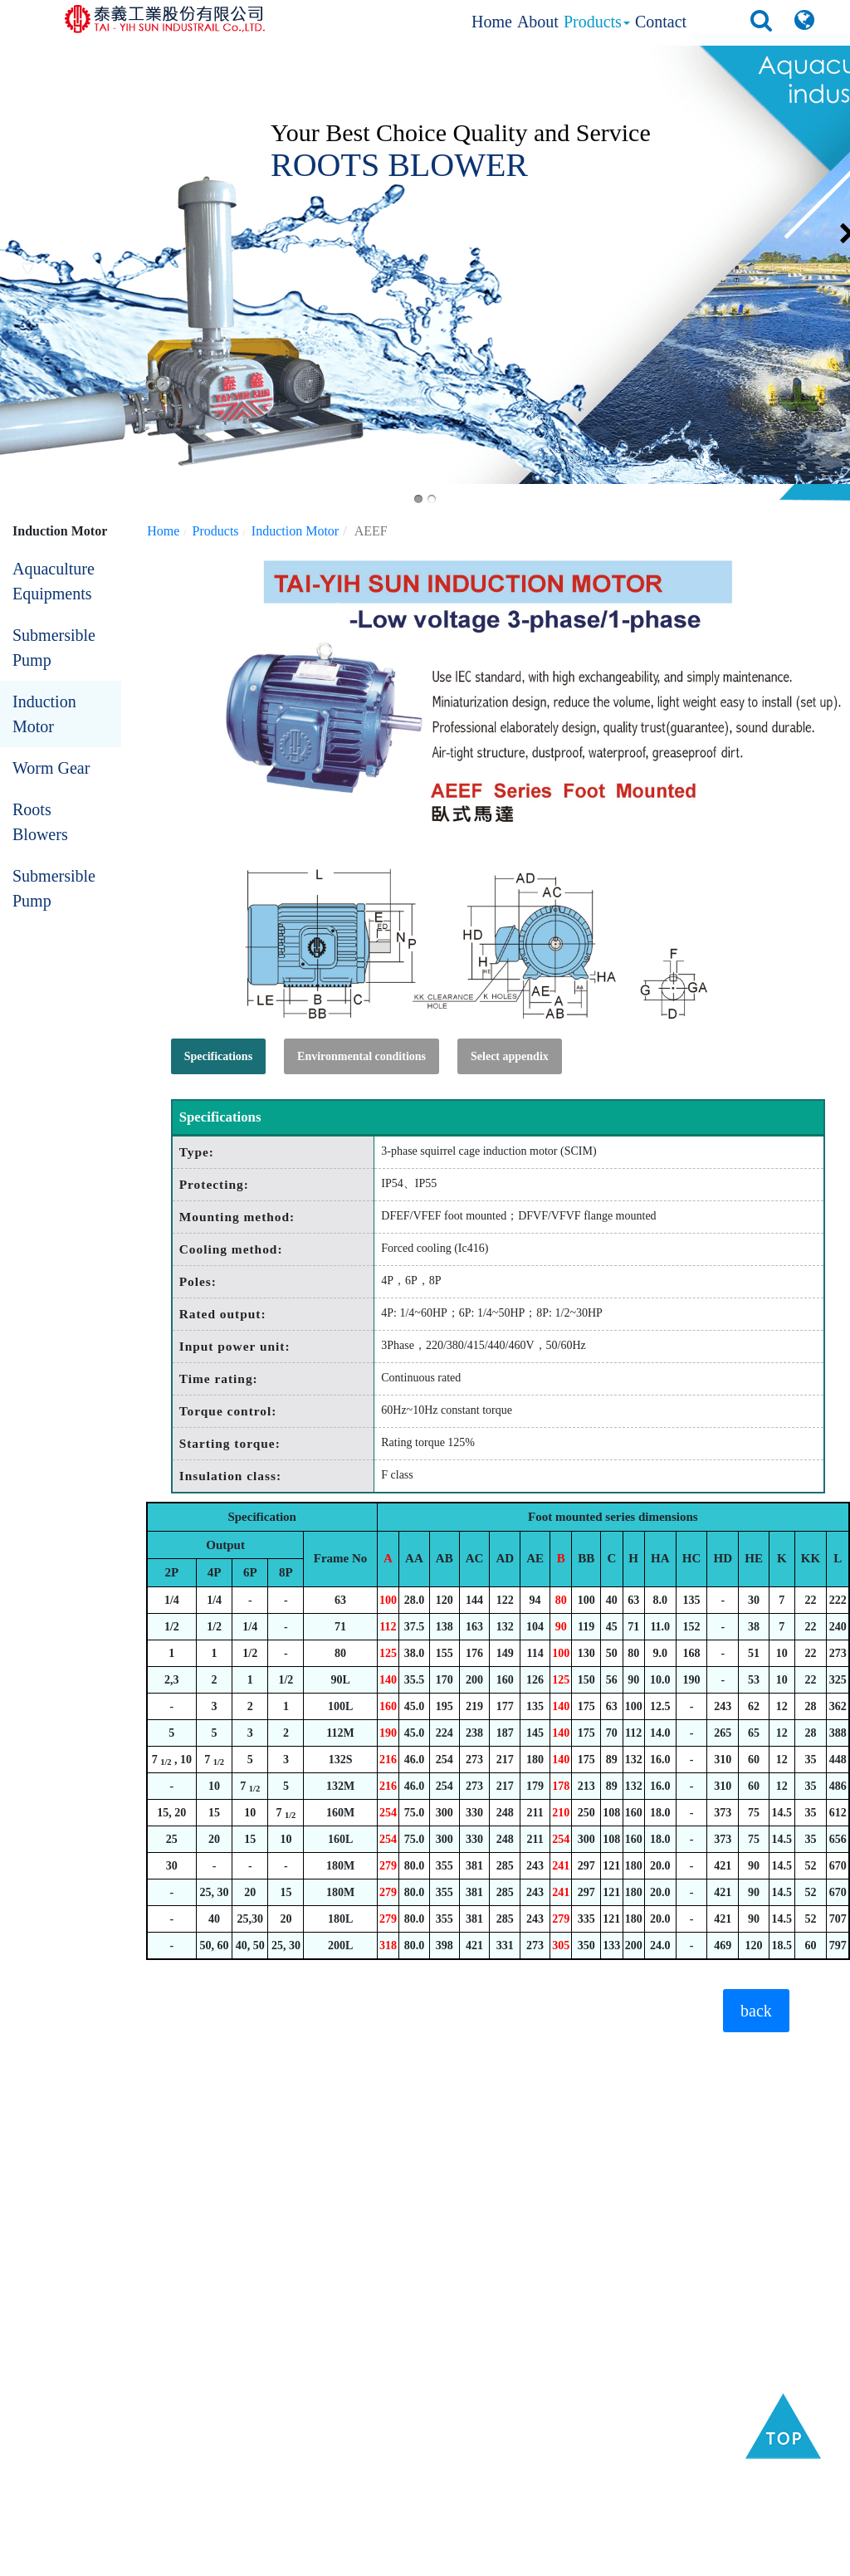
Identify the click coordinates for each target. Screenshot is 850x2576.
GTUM (663, 2559)
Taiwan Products (405, 2559)
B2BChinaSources (594, 2559)
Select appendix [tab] (510, 1056)
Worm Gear (51, 768)
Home (491, 21)
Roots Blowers (40, 821)
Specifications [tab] (218, 1056)
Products (597, 21)
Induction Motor (44, 714)
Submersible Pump (53, 647)
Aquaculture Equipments (53, 581)
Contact (660, 21)
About (538, 21)
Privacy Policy (719, 2559)
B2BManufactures (497, 2559)
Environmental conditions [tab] (361, 1056)
